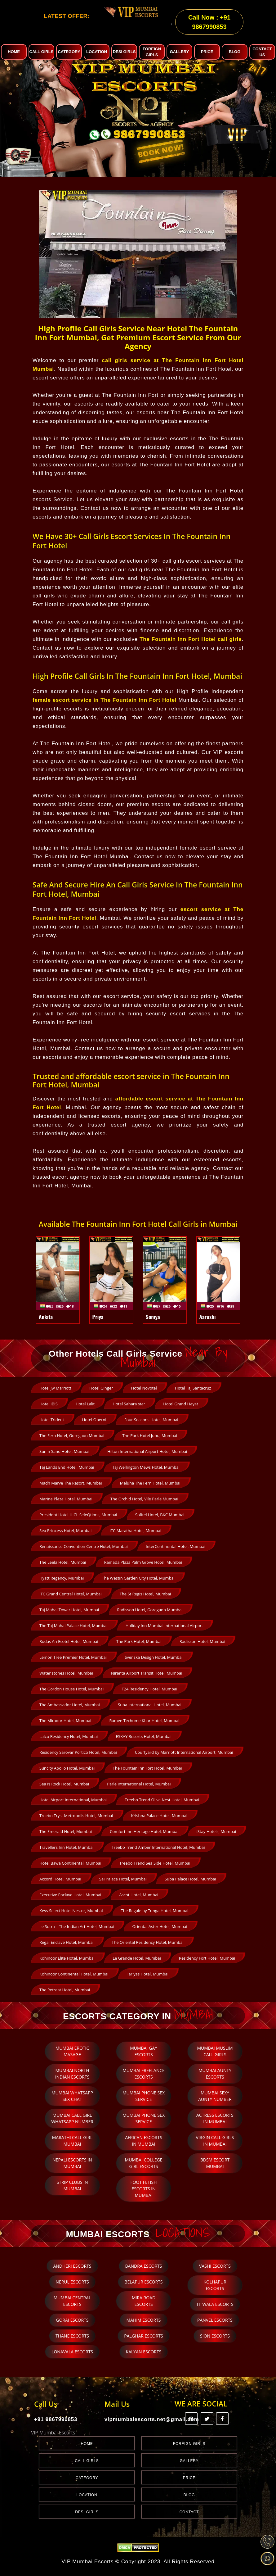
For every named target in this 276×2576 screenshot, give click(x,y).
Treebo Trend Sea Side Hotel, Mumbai (154, 1863)
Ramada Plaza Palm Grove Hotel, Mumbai (143, 1562)
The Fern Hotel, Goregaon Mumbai (71, 1435)
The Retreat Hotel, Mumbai (64, 1990)
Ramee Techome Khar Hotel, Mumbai (144, 1720)
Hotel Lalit (85, 1404)
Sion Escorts (215, 2336)
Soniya (153, 1317)
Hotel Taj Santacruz (193, 1388)
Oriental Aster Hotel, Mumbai (159, 1926)
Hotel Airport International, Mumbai (73, 1800)
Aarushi (207, 1317)
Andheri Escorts (72, 2266)
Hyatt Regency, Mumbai (61, 1578)
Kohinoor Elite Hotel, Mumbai (67, 1958)
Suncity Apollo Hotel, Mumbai (67, 1768)
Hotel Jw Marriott (55, 1388)
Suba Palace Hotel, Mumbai (190, 1879)
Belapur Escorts (143, 2282)
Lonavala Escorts (72, 2352)
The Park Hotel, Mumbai (139, 1641)
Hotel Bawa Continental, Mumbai (70, 1863)
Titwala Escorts (215, 2304)
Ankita (46, 1317)
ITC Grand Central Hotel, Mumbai (70, 1594)
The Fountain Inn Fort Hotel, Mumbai (147, 1768)
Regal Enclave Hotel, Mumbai (66, 1942)
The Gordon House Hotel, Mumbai (71, 1689)
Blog (189, 2495)
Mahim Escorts (143, 2320)
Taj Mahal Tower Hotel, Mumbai (69, 1609)
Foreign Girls (189, 2444)
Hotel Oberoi (94, 1419)
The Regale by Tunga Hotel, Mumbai (155, 1910)
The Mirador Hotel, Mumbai (65, 1720)
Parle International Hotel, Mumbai (139, 1784)
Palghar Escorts (143, 2336)
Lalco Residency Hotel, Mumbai (68, 1736)
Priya (98, 1317)
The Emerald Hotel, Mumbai (65, 1831)
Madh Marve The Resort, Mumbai (70, 1483)
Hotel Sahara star (129, 1404)
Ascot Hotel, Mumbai (138, 1895)
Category (87, 2478)
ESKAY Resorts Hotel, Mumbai (144, 1736)
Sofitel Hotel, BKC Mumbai (160, 1514)
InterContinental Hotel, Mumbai (175, 1546)
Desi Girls (86, 2512)
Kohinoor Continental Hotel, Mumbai (74, 1974)
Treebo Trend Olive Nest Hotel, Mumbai (162, 1800)
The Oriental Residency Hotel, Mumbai (148, 1942)
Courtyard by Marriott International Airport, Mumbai (184, 1752)
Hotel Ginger (101, 1388)
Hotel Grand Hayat (180, 1404)
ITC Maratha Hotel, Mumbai (135, 1530)
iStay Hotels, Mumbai (216, 1831)
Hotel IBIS (48, 1404)
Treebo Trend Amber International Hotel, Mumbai (158, 1847)
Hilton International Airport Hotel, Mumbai (147, 1451)
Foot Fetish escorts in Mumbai (144, 2188)
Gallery (189, 2461)
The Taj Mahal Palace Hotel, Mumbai (73, 1625)
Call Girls (87, 2461)
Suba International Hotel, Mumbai (149, 1705)
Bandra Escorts (143, 2266)
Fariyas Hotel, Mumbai (147, 1974)
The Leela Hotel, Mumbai (62, 1562)
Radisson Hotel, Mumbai (202, 1641)
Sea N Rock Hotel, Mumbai (64, 1784)
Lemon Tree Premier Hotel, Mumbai (73, 1657)
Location (87, 2495)
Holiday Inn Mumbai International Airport (164, 1625)
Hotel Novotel (144, 1388)
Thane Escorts (72, 2336)
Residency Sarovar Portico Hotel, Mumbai (78, 1752)
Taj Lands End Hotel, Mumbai (66, 1467)
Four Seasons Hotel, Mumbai (151, 1419)
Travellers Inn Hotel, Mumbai (66, 1847)
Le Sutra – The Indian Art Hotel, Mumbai (76, 1926)
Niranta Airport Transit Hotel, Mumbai (146, 1673)
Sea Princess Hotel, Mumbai (65, 1530)
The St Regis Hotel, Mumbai (145, 1594)
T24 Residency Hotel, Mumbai (149, 1689)
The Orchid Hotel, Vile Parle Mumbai (144, 1499)
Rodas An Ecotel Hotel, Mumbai (68, 1641)
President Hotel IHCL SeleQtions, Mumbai (78, 1514)
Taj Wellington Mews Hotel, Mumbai (146, 1467)
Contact (189, 2512)
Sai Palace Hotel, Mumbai (123, 1879)
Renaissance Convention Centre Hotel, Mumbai (83, 1546)
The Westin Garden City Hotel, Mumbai (138, 1578)
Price (189, 2478)
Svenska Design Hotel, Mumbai (154, 1657)
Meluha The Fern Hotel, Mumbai (150, 1483)
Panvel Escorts (215, 2320)
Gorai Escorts (72, 2320)
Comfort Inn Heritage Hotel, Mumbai (144, 1831)
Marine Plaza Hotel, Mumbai (65, 1499)
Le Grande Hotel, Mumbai (137, 1958)
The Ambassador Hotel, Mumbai (69, 1705)
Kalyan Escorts (144, 2352)
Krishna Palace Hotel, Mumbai (159, 1815)
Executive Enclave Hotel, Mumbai (70, 1895)
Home (87, 2444)
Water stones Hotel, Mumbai (66, 1673)
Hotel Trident (51, 1419)
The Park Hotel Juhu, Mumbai (149, 1435)
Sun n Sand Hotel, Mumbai (64, 1451)
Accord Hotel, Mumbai (60, 1879)
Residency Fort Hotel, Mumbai (207, 1958)
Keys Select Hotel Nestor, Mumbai (71, 1910)
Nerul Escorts (72, 2282)
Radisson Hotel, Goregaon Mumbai (150, 1609)
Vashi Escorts (215, 2266)
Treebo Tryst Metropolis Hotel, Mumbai (76, 1815)
